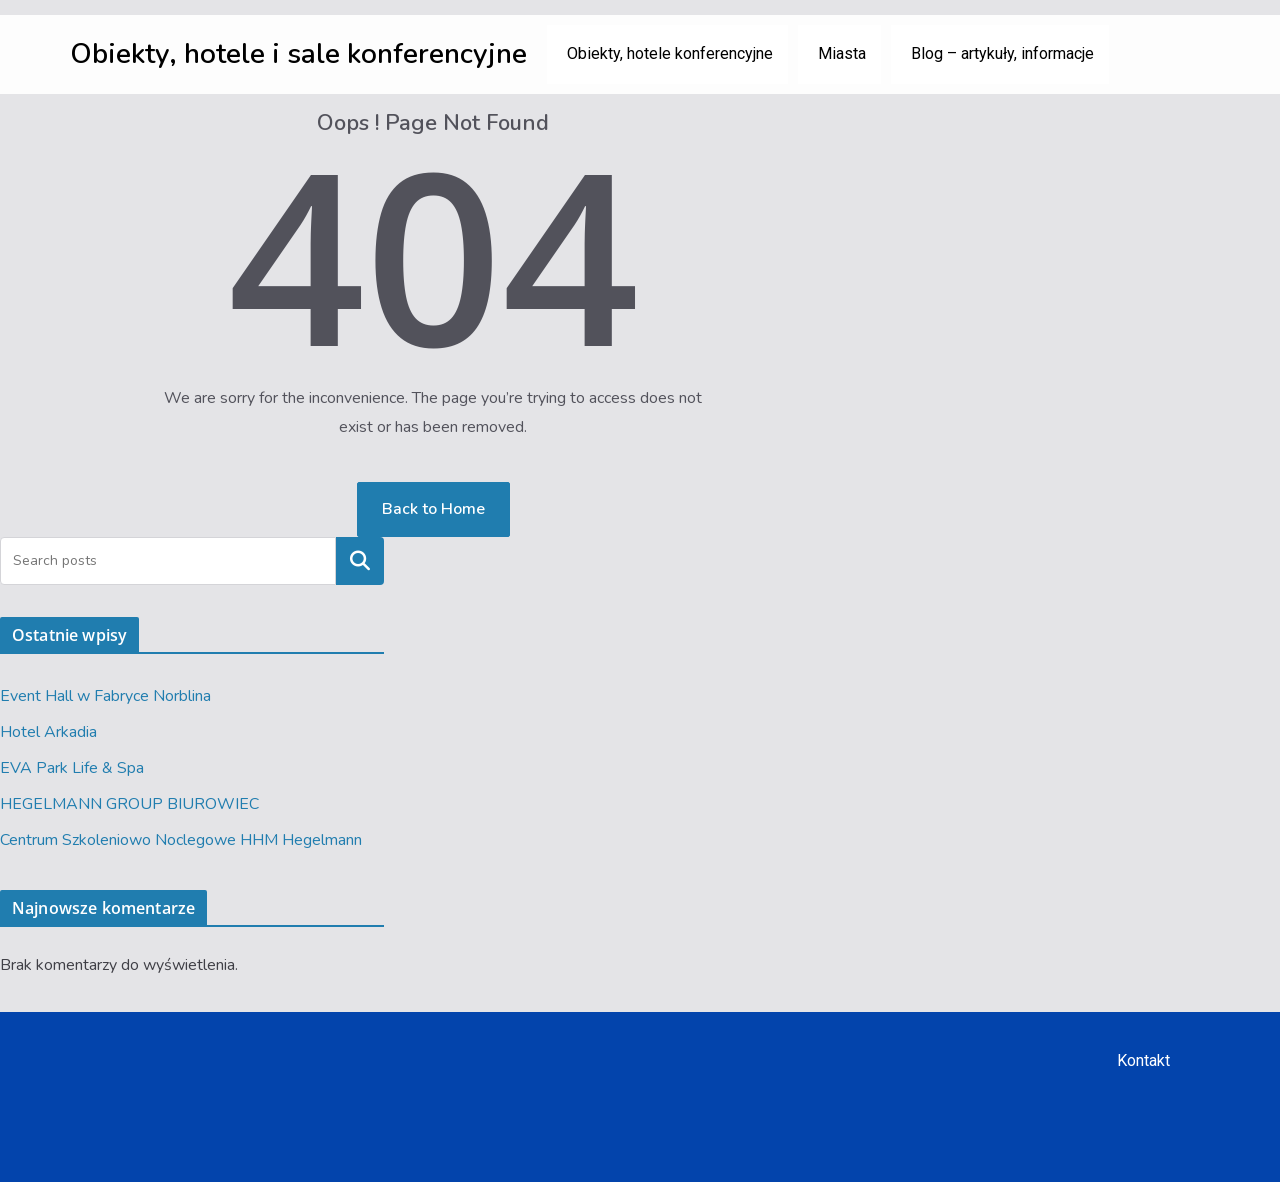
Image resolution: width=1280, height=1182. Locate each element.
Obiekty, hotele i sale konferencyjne (298, 54)
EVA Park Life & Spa (72, 768)
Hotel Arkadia (48, 732)
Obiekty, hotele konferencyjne (670, 53)
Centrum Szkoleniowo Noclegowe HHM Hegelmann (181, 840)
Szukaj (360, 561)
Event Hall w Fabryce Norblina (105, 696)
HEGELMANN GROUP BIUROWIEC (129, 804)
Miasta (842, 53)
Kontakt (1143, 1060)
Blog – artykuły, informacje (1002, 53)
